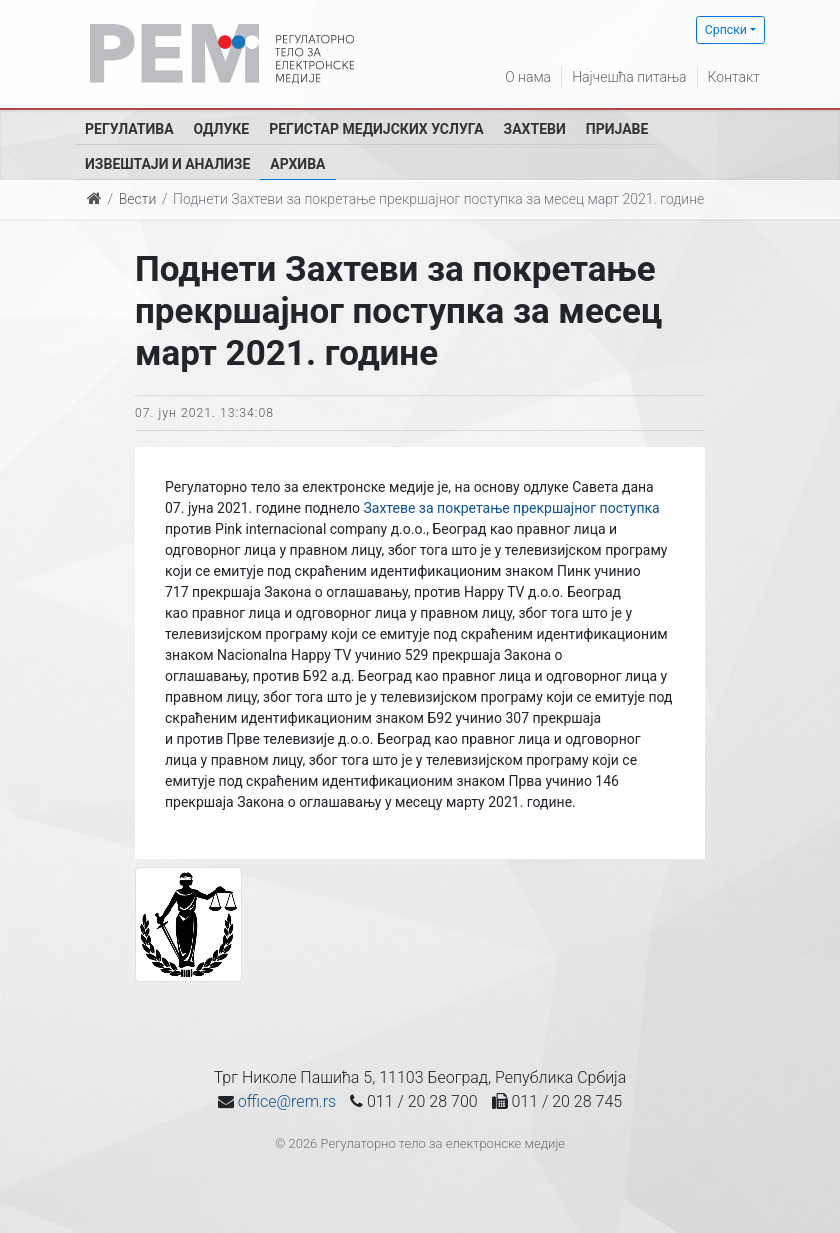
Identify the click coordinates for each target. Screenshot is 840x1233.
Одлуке (222, 129)
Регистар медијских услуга (376, 129)
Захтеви (535, 129)
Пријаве (617, 129)
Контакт (734, 77)
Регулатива (129, 129)
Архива (297, 164)
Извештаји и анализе (167, 164)
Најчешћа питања (629, 77)
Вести (138, 199)
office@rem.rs (287, 1101)
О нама (528, 77)
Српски (726, 30)
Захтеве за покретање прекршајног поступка (511, 508)
